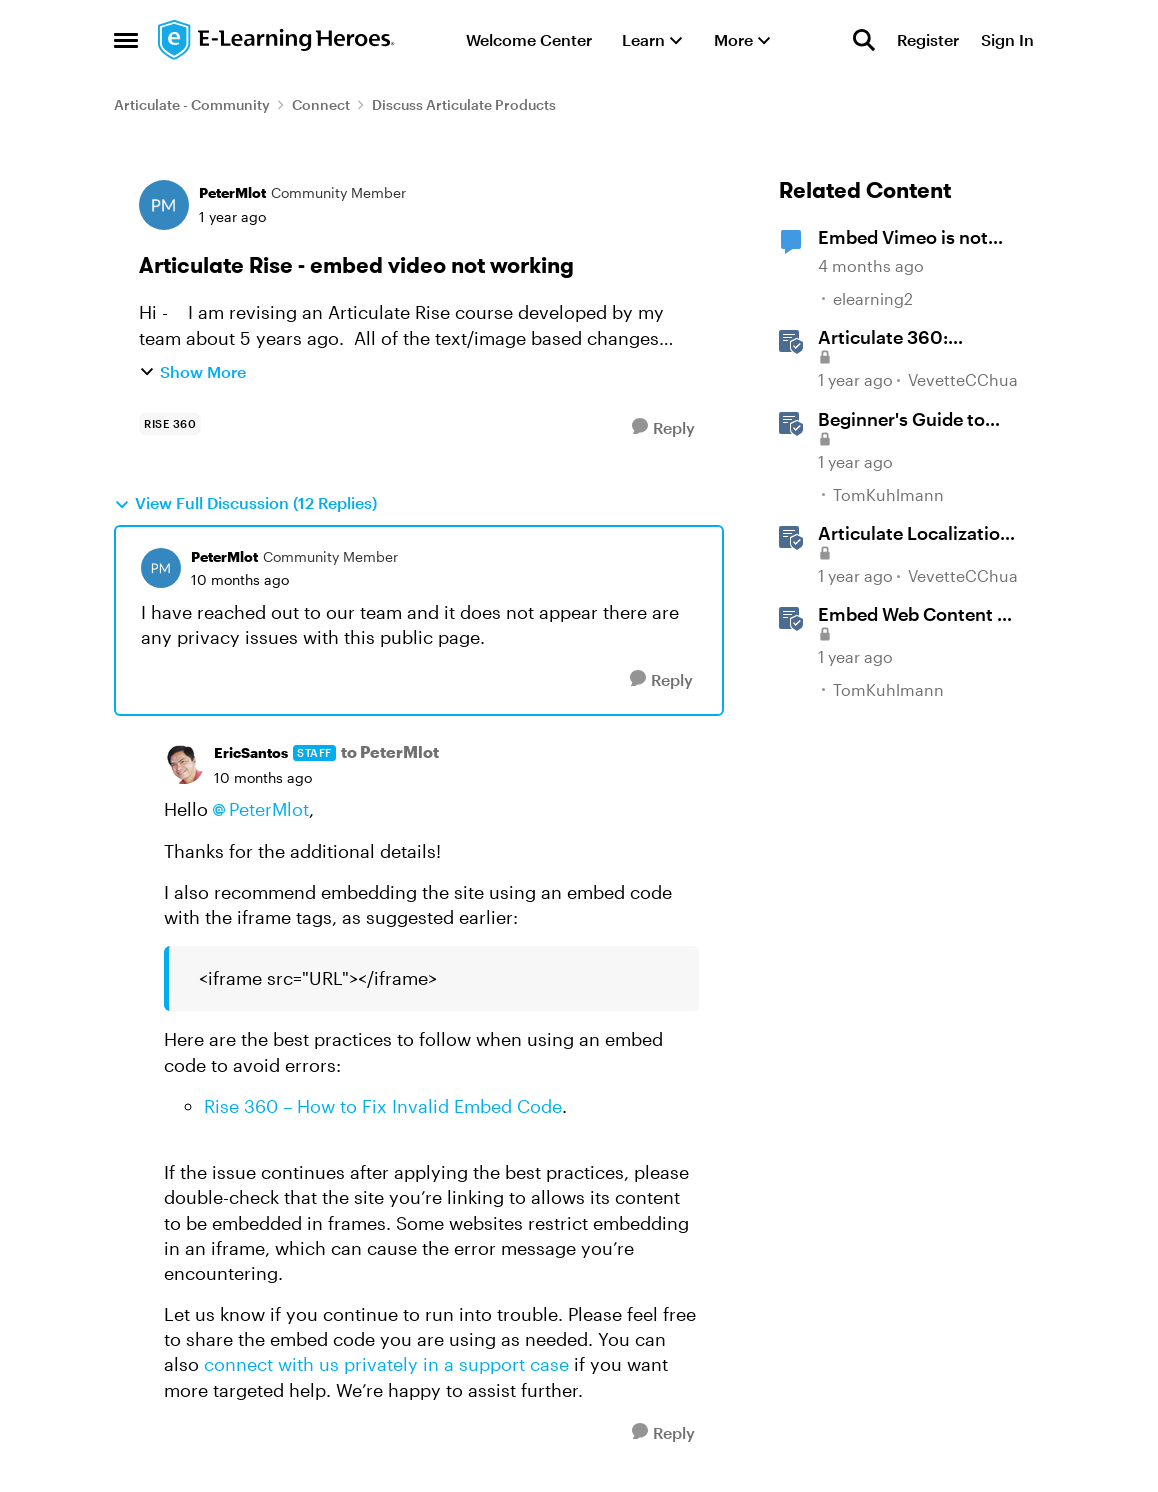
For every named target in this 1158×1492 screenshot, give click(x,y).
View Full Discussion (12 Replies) (245, 503)
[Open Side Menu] (126, 40)
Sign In (1007, 39)
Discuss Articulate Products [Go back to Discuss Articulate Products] (464, 104)
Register (928, 39)
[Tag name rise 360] (170, 424)
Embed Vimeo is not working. (903, 238)
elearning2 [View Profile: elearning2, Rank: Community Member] (873, 298)
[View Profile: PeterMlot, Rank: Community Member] (164, 205)
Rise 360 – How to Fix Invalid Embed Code (383, 1106)
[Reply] (663, 427)
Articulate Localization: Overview (917, 534)
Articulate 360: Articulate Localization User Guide (914, 338)
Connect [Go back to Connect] (321, 104)
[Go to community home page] (277, 40)
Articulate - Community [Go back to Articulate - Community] (192, 104)
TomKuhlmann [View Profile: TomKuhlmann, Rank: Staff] (888, 494)
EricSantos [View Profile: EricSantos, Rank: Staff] (251, 752)
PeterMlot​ (269, 809)
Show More (192, 371)
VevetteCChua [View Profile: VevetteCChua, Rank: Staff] (963, 380)
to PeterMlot (390, 751)
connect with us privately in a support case (386, 1364)
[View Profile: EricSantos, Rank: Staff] (184, 764)
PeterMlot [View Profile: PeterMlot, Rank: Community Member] (232, 192)
